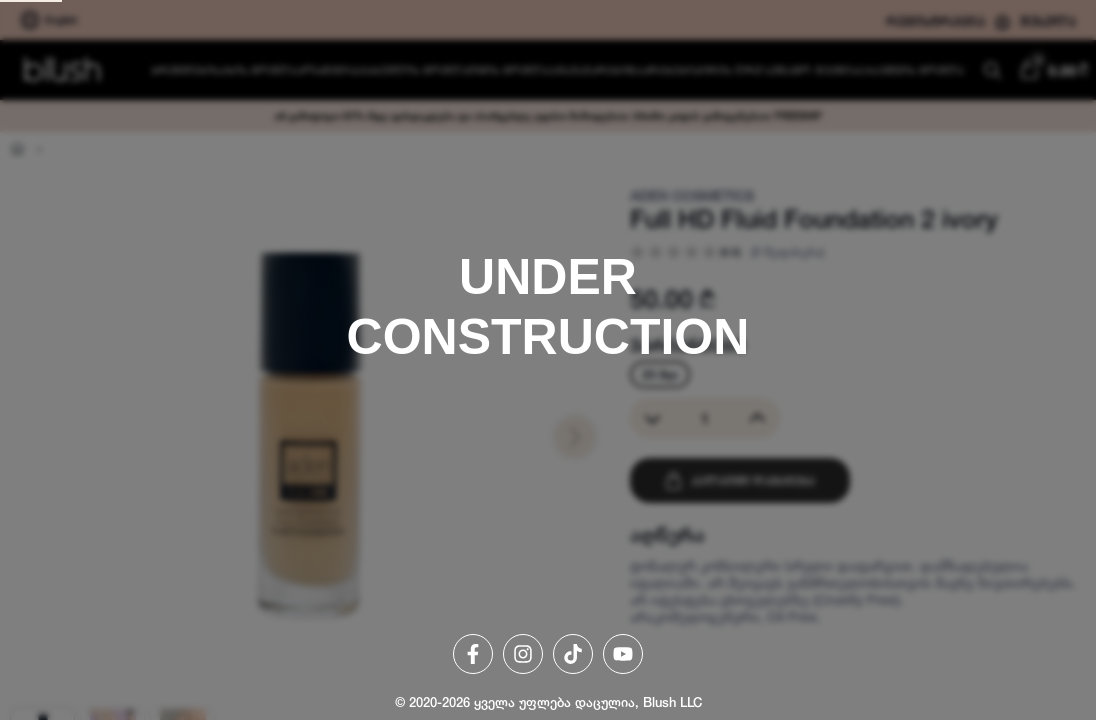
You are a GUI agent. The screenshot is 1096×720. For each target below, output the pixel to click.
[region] (548, 360)
